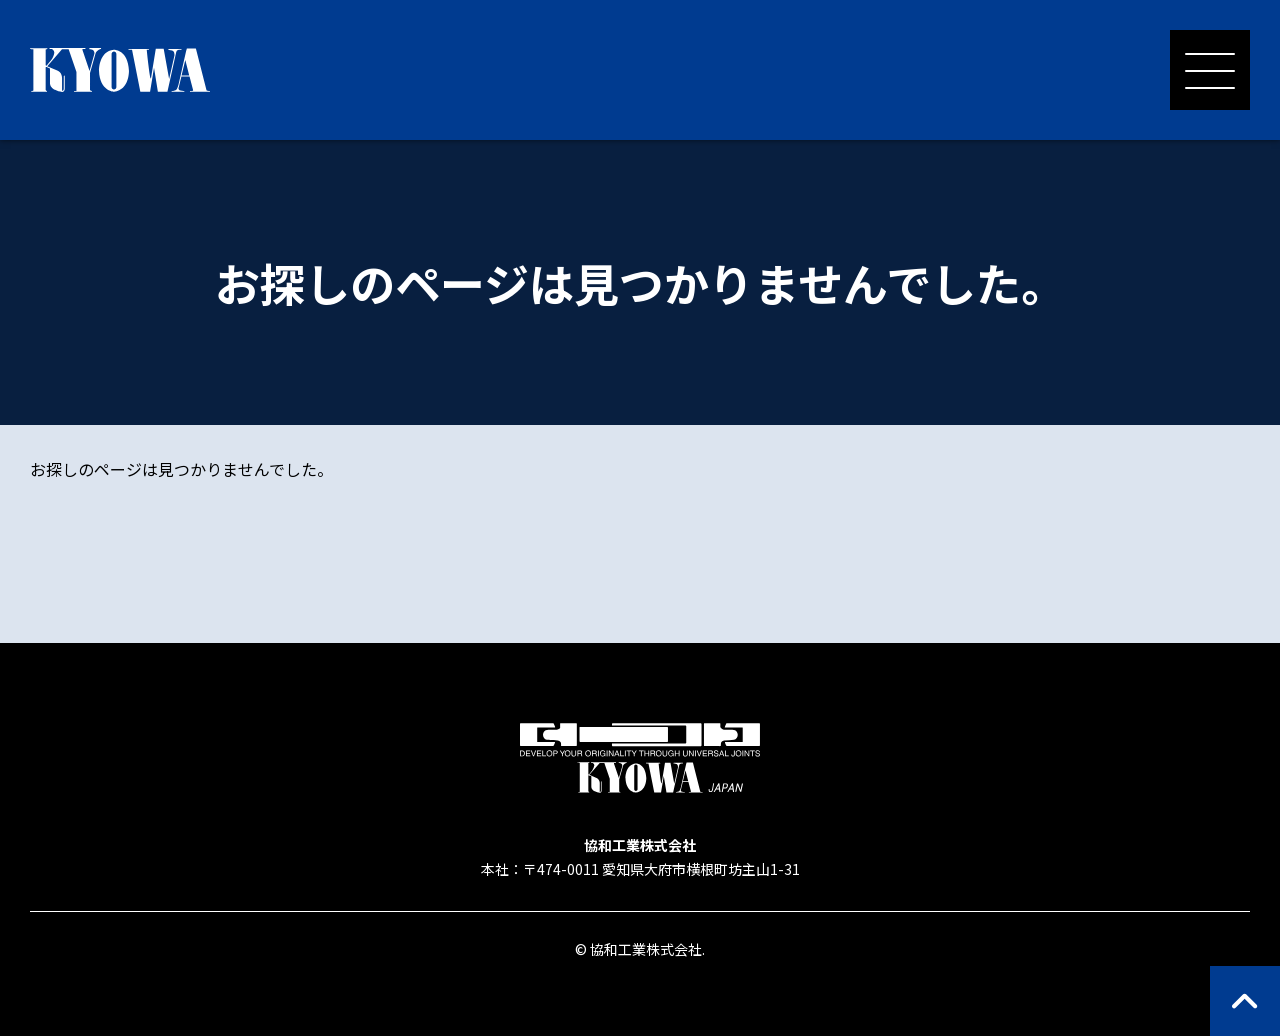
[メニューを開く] (1210, 70)
